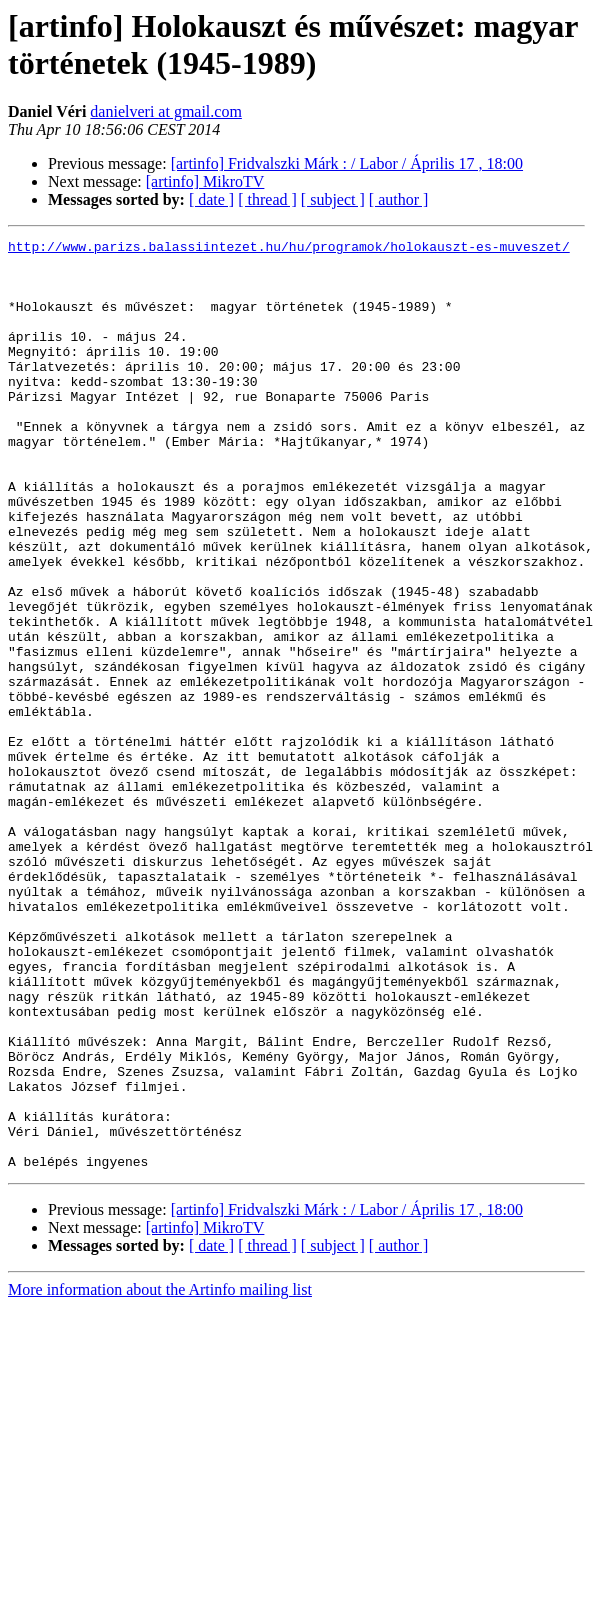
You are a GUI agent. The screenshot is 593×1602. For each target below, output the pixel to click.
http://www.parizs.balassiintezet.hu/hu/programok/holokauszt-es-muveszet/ (289, 249)
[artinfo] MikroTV (205, 181)
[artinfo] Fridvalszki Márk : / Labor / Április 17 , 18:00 (347, 163)
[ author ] (399, 199)
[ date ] (211, 199)
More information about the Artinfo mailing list (160, 1475)
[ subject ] (333, 199)
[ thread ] (267, 199)
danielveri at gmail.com (166, 111)
